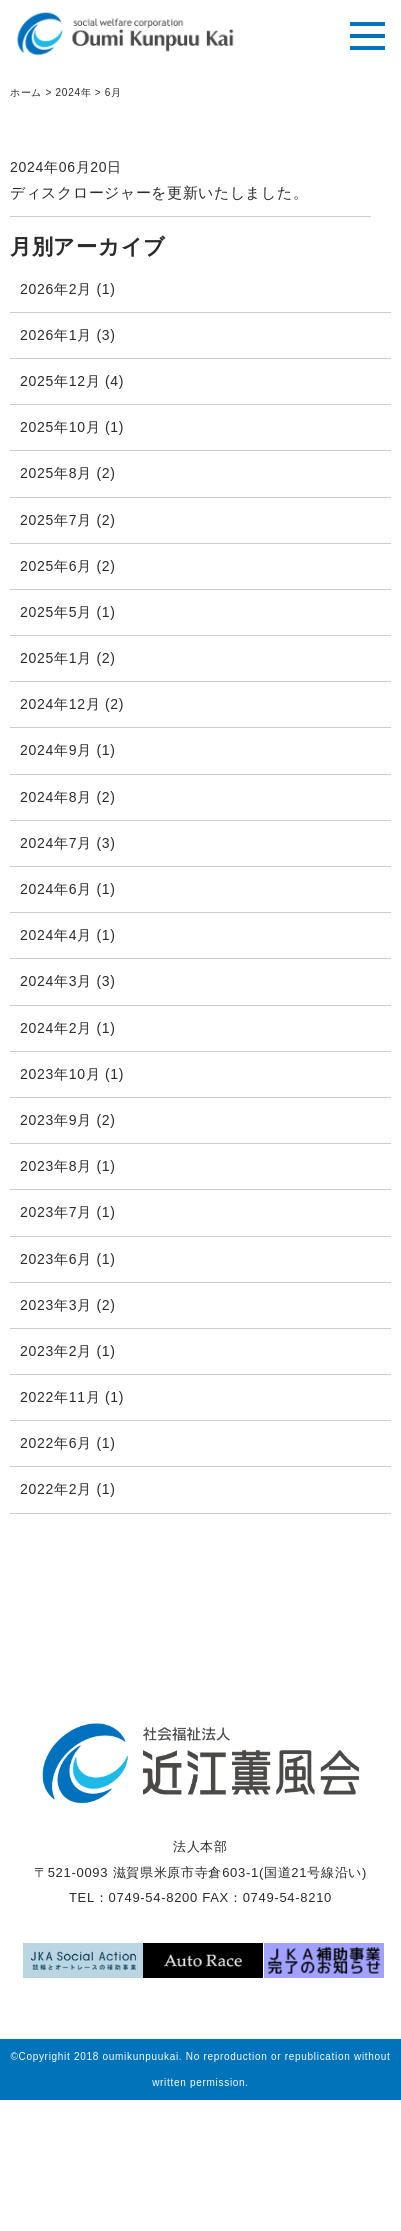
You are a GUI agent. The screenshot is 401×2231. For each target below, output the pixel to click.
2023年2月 (56, 1351)
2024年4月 (56, 935)
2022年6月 (56, 1443)
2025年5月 (56, 612)
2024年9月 (56, 750)
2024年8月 (56, 797)
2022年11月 (60, 1397)
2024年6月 (56, 889)
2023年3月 (56, 1305)
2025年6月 (56, 566)
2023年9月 (56, 1120)
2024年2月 (56, 1028)
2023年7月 (56, 1212)
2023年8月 (56, 1166)
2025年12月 (60, 381)
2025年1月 (56, 658)
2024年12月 (60, 704)
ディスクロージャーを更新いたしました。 (159, 192)
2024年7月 (56, 843)
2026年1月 (56, 335)
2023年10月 (60, 1074)
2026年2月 (56, 289)
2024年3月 (56, 981)
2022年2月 (56, 1489)
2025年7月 (56, 520)
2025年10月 (60, 427)
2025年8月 (56, 473)
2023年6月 (56, 1259)
